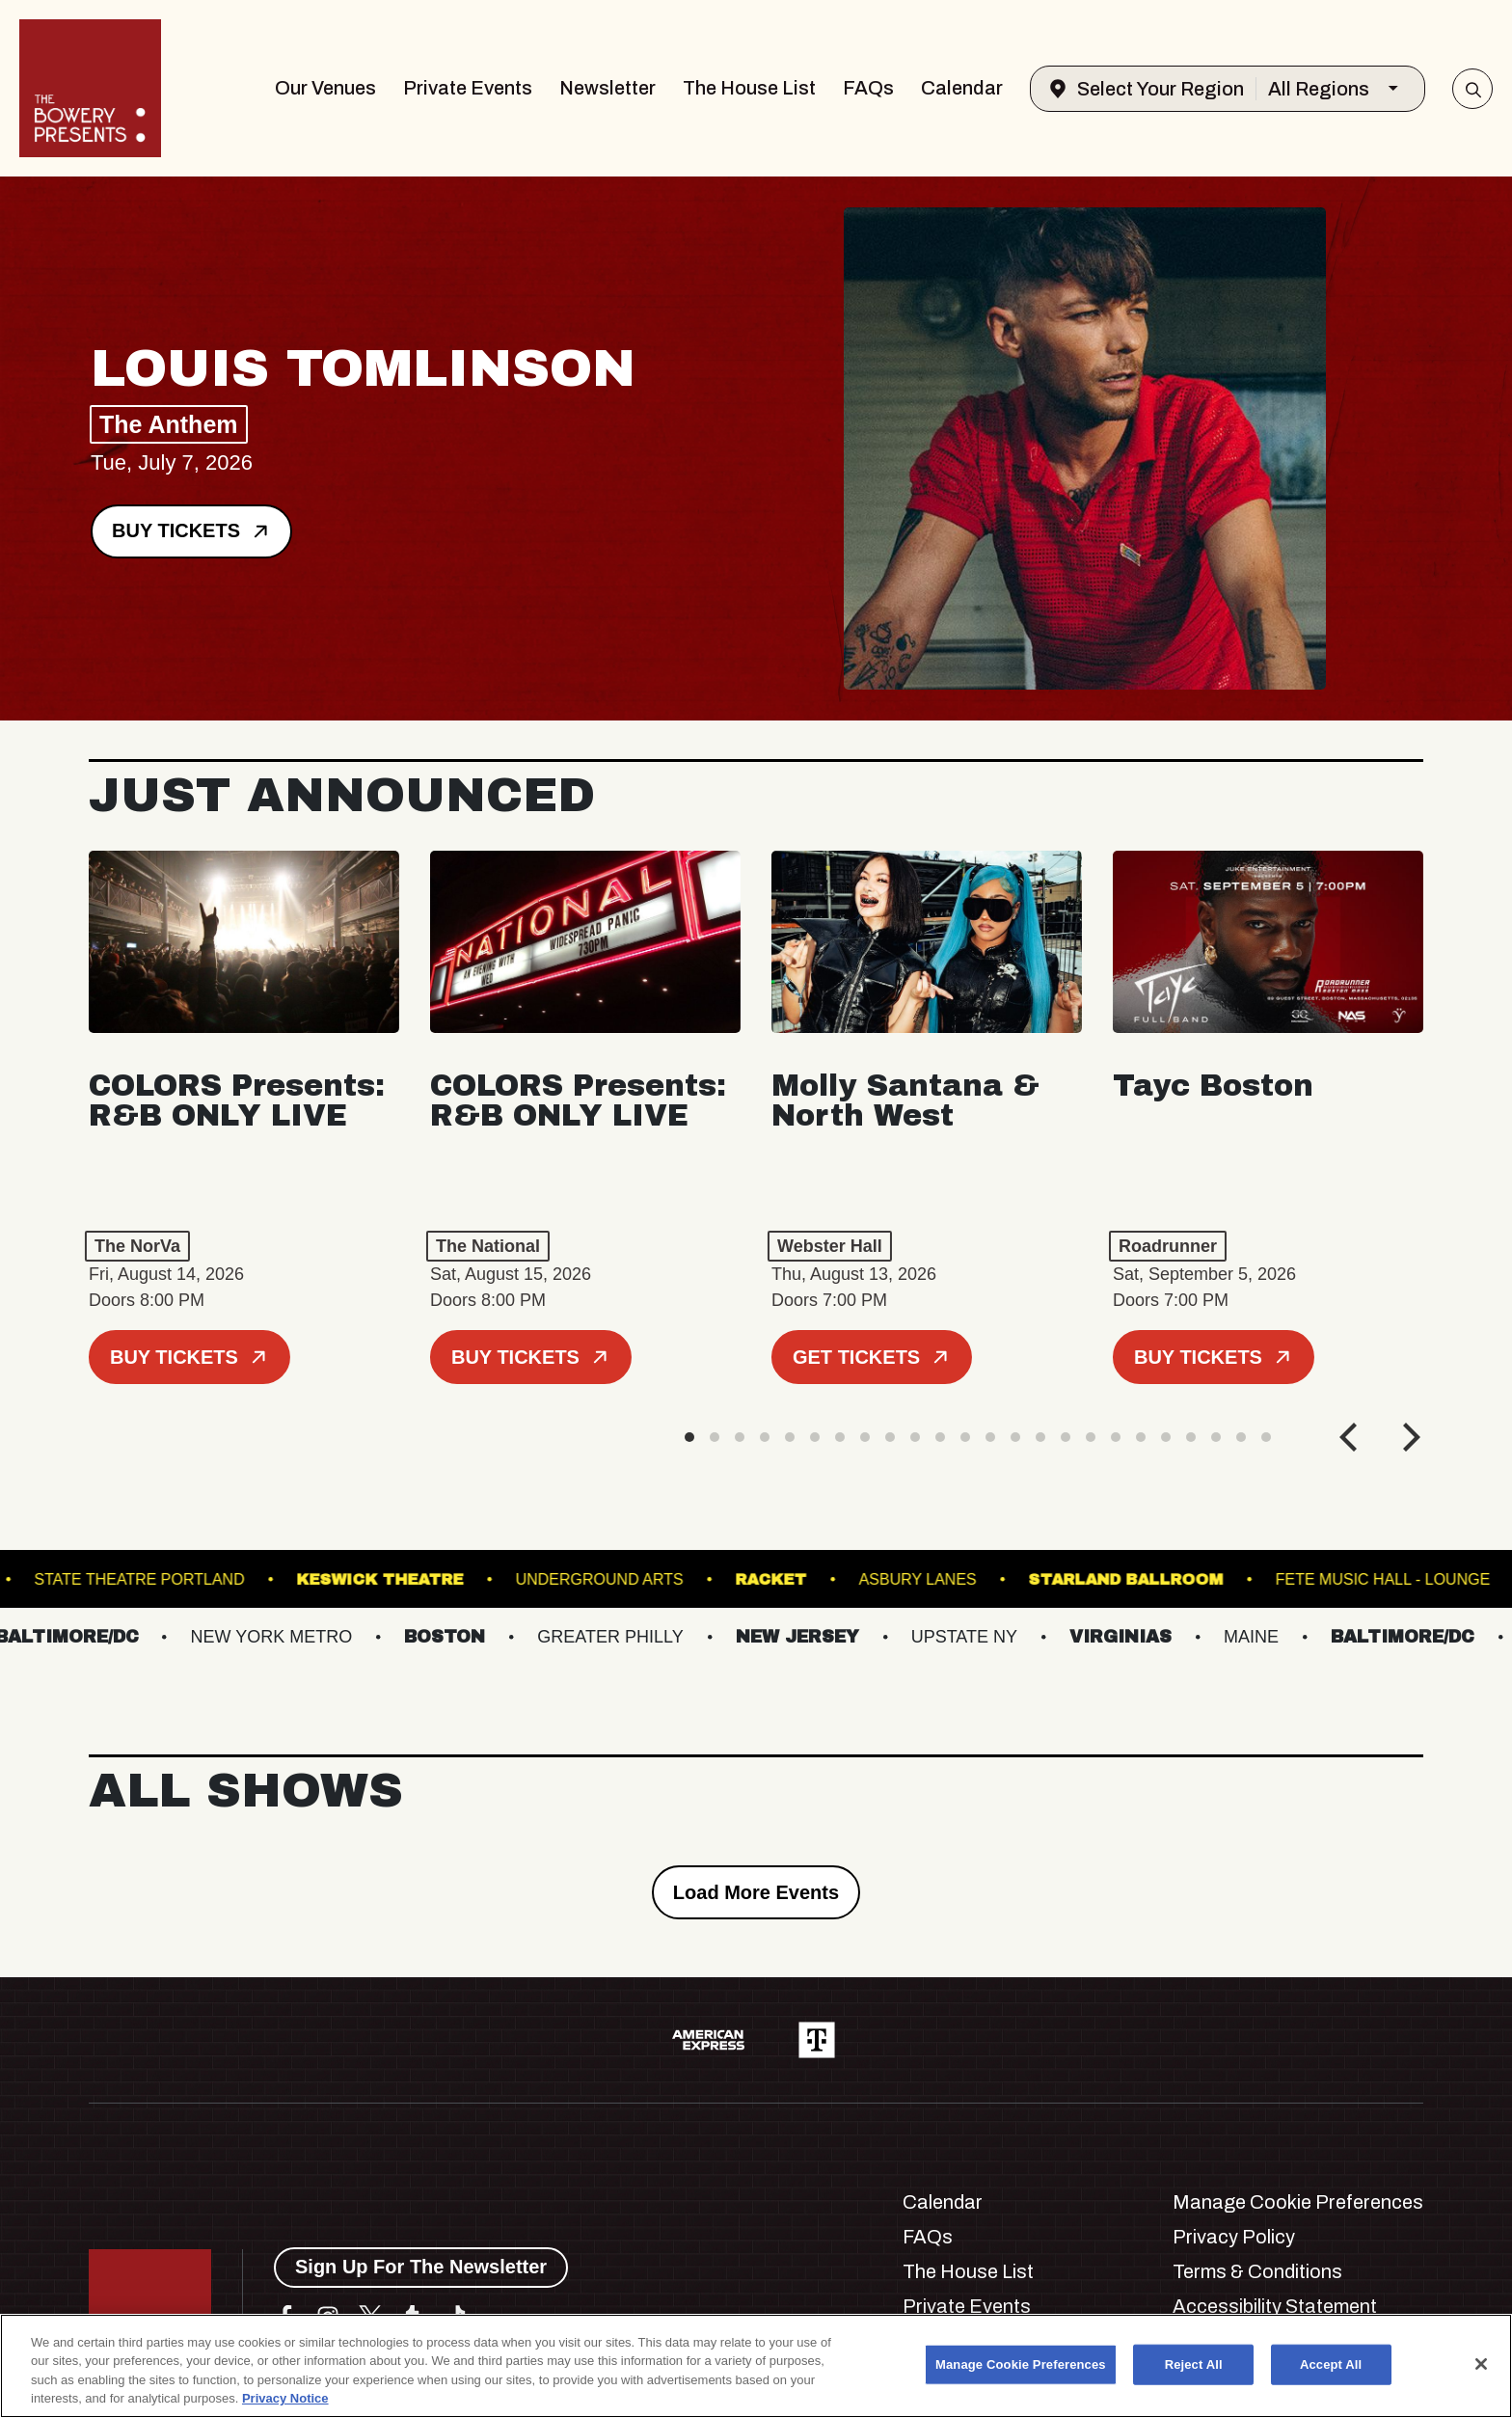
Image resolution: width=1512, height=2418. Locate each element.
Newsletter (607, 87)
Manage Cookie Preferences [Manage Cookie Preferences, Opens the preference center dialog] (1020, 2364)
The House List (749, 87)
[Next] (1409, 1437)
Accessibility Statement (1275, 2306)
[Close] (1481, 2364)
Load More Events (756, 1892)
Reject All (1194, 2364)
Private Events (467, 87)
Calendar (962, 87)
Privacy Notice (285, 2398)
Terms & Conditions (1257, 2271)
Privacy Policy (1234, 2236)
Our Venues (325, 87)
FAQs (868, 87)
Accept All (1331, 2364)
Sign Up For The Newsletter (421, 2266)
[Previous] (1351, 1437)
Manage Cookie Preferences (1298, 2202)
